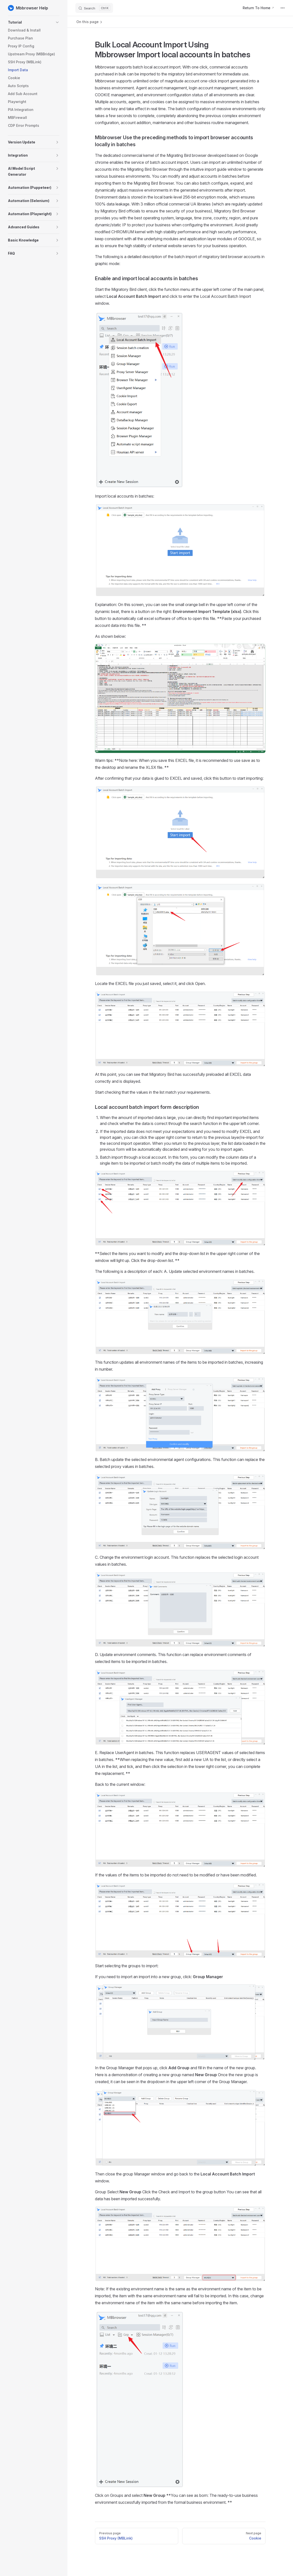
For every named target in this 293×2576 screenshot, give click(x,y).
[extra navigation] (282, 8)
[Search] (94, 8)
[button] (33, 22)
